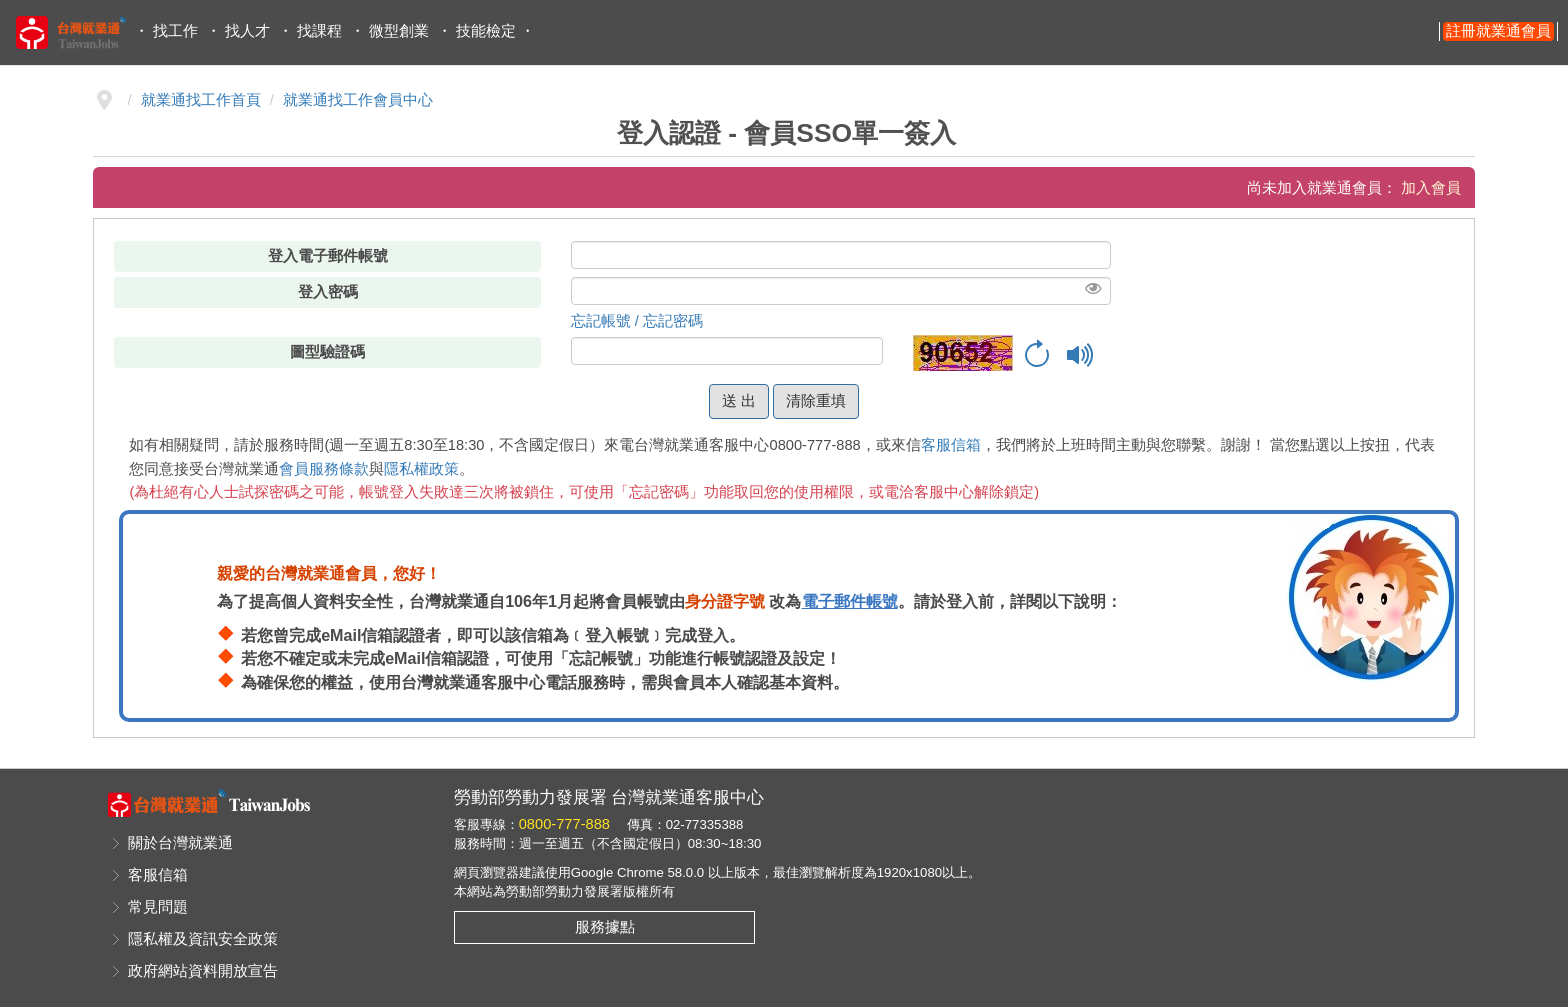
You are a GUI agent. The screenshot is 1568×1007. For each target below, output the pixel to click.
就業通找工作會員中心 (358, 100)
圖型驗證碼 (327, 352)
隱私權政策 (421, 469)
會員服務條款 (324, 469)
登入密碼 (328, 292)
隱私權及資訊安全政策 (203, 939)
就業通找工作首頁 (201, 100)
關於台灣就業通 (180, 843)
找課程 (319, 31)
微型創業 (399, 31)
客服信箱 (951, 445)
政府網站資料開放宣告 (203, 971)
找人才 (247, 31)
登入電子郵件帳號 (328, 256)
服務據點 (605, 927)
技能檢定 (486, 31)
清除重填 (816, 401)
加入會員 (1431, 188)
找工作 (175, 31)
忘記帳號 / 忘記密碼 (637, 321)
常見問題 (158, 907)
